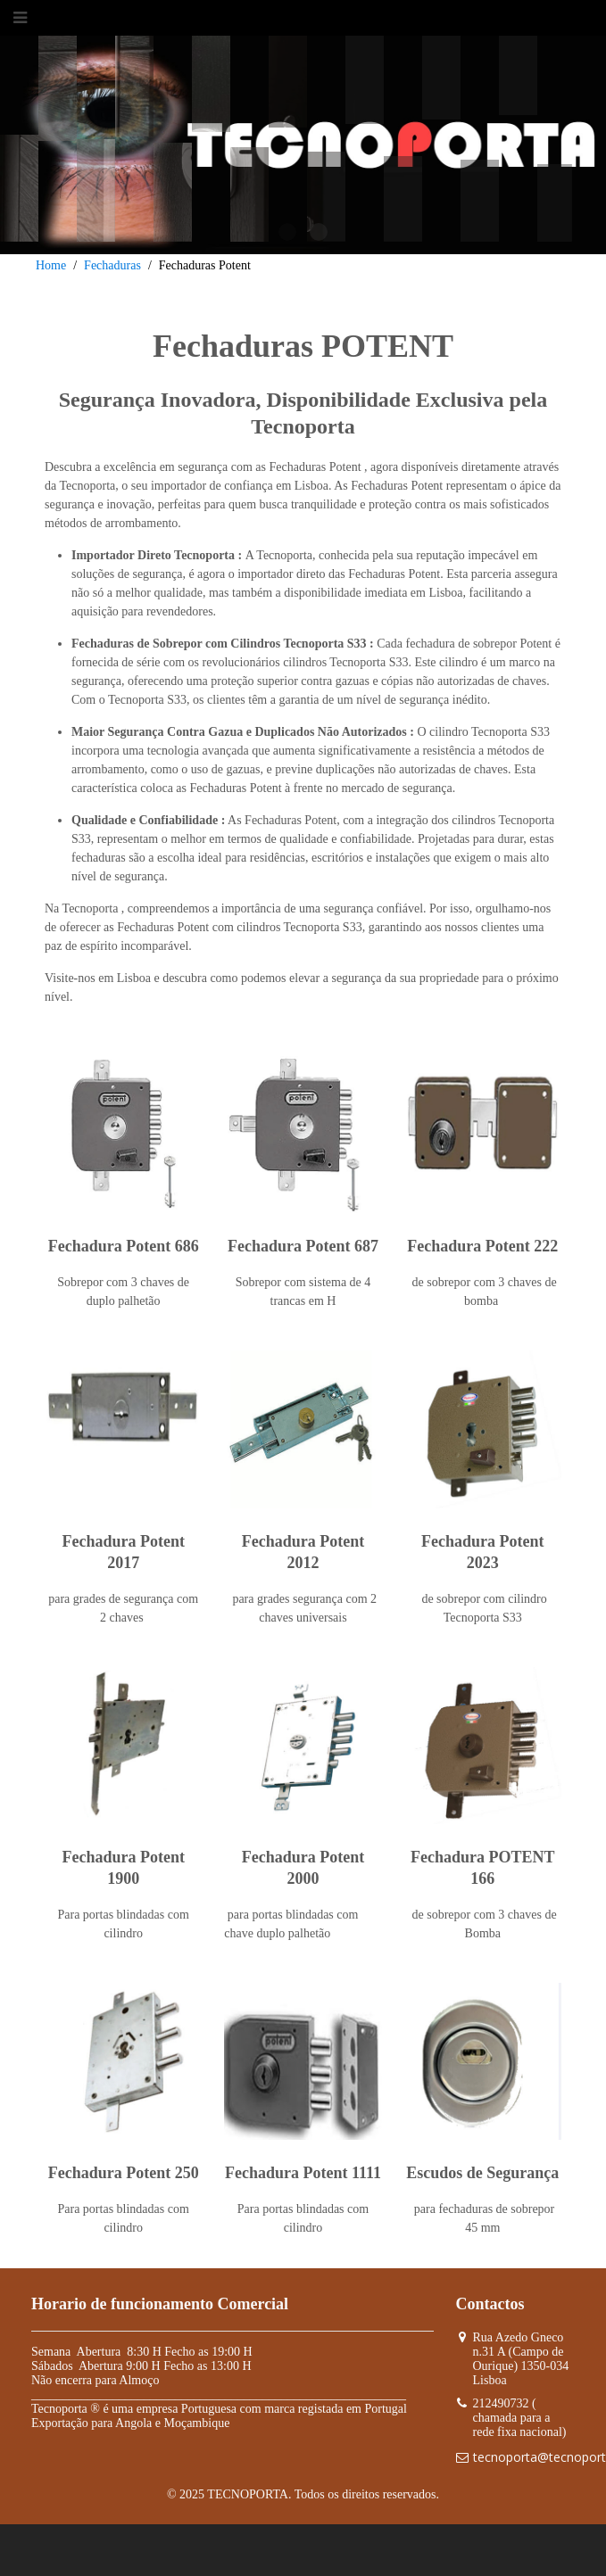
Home (51, 265)
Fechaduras (112, 265)
